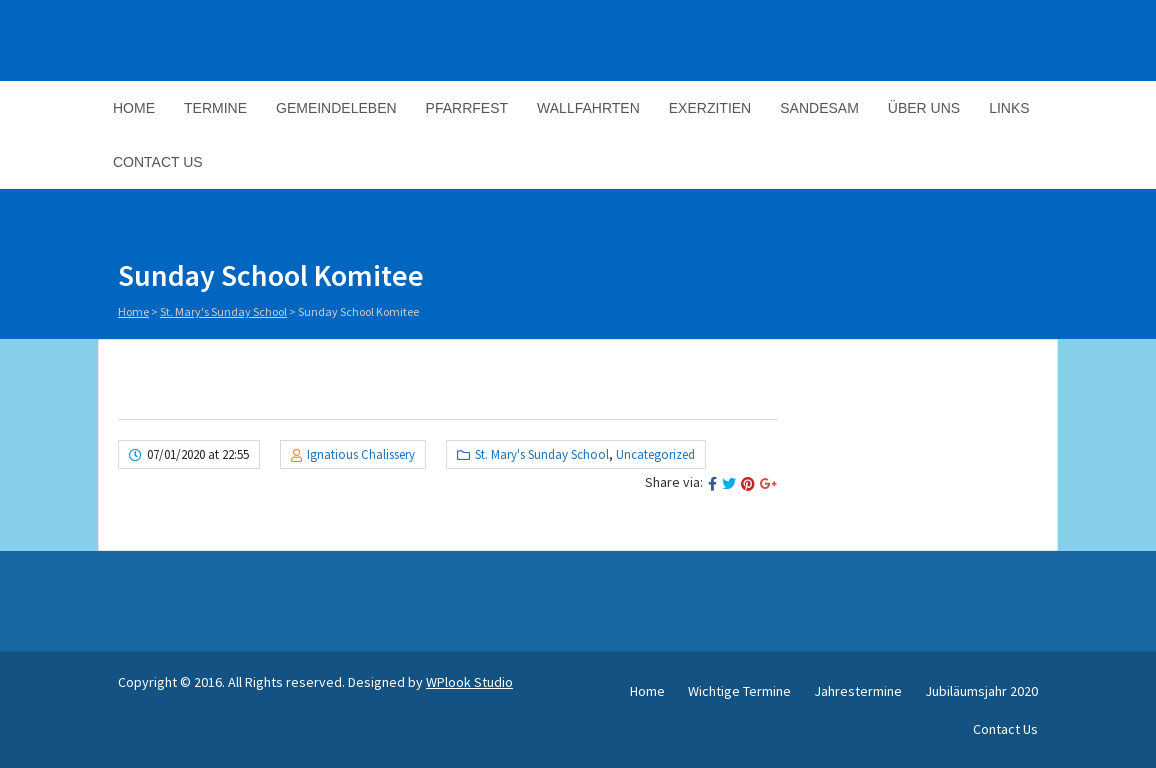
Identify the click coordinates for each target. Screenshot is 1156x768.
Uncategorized (655, 454)
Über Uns (924, 108)
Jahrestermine (858, 691)
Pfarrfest (467, 108)
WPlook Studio (469, 682)
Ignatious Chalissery (361, 454)
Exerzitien (710, 108)
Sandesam (819, 108)
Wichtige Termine (739, 691)
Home (134, 108)
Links (1009, 108)
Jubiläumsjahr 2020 (981, 691)
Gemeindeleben (336, 108)
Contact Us (158, 162)
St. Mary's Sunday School (223, 311)
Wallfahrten (588, 108)
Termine (215, 108)
